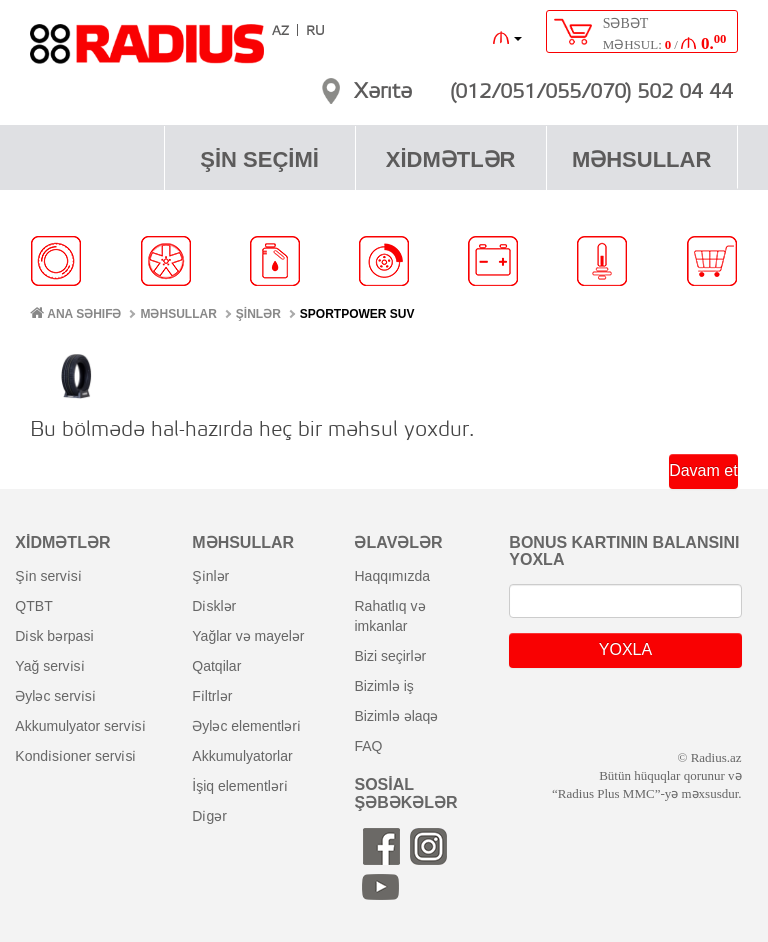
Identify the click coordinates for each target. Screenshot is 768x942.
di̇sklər (214, 606)
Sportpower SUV (357, 314)
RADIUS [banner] (147, 53)
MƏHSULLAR (641, 159)
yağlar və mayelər (248, 636)
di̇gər (209, 816)
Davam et (703, 470)
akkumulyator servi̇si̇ (80, 726)
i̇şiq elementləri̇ (239, 786)
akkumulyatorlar (242, 756)
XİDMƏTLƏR (451, 159)
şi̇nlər (210, 576)
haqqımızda (392, 576)
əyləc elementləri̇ (246, 726)
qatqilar (216, 666)
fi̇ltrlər (212, 696)
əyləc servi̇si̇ (55, 696)
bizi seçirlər (390, 656)
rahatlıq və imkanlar (389, 616)
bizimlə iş (383, 686)
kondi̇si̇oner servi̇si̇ (75, 756)
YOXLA (625, 649)
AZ (280, 31)
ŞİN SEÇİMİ (259, 159)
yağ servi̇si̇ (49, 666)
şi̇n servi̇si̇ (48, 576)
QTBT (33, 606)
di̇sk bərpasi (54, 636)
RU (315, 31)
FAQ (368, 746)
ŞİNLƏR (258, 314)
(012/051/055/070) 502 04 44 (591, 93)
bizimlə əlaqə (396, 716)
